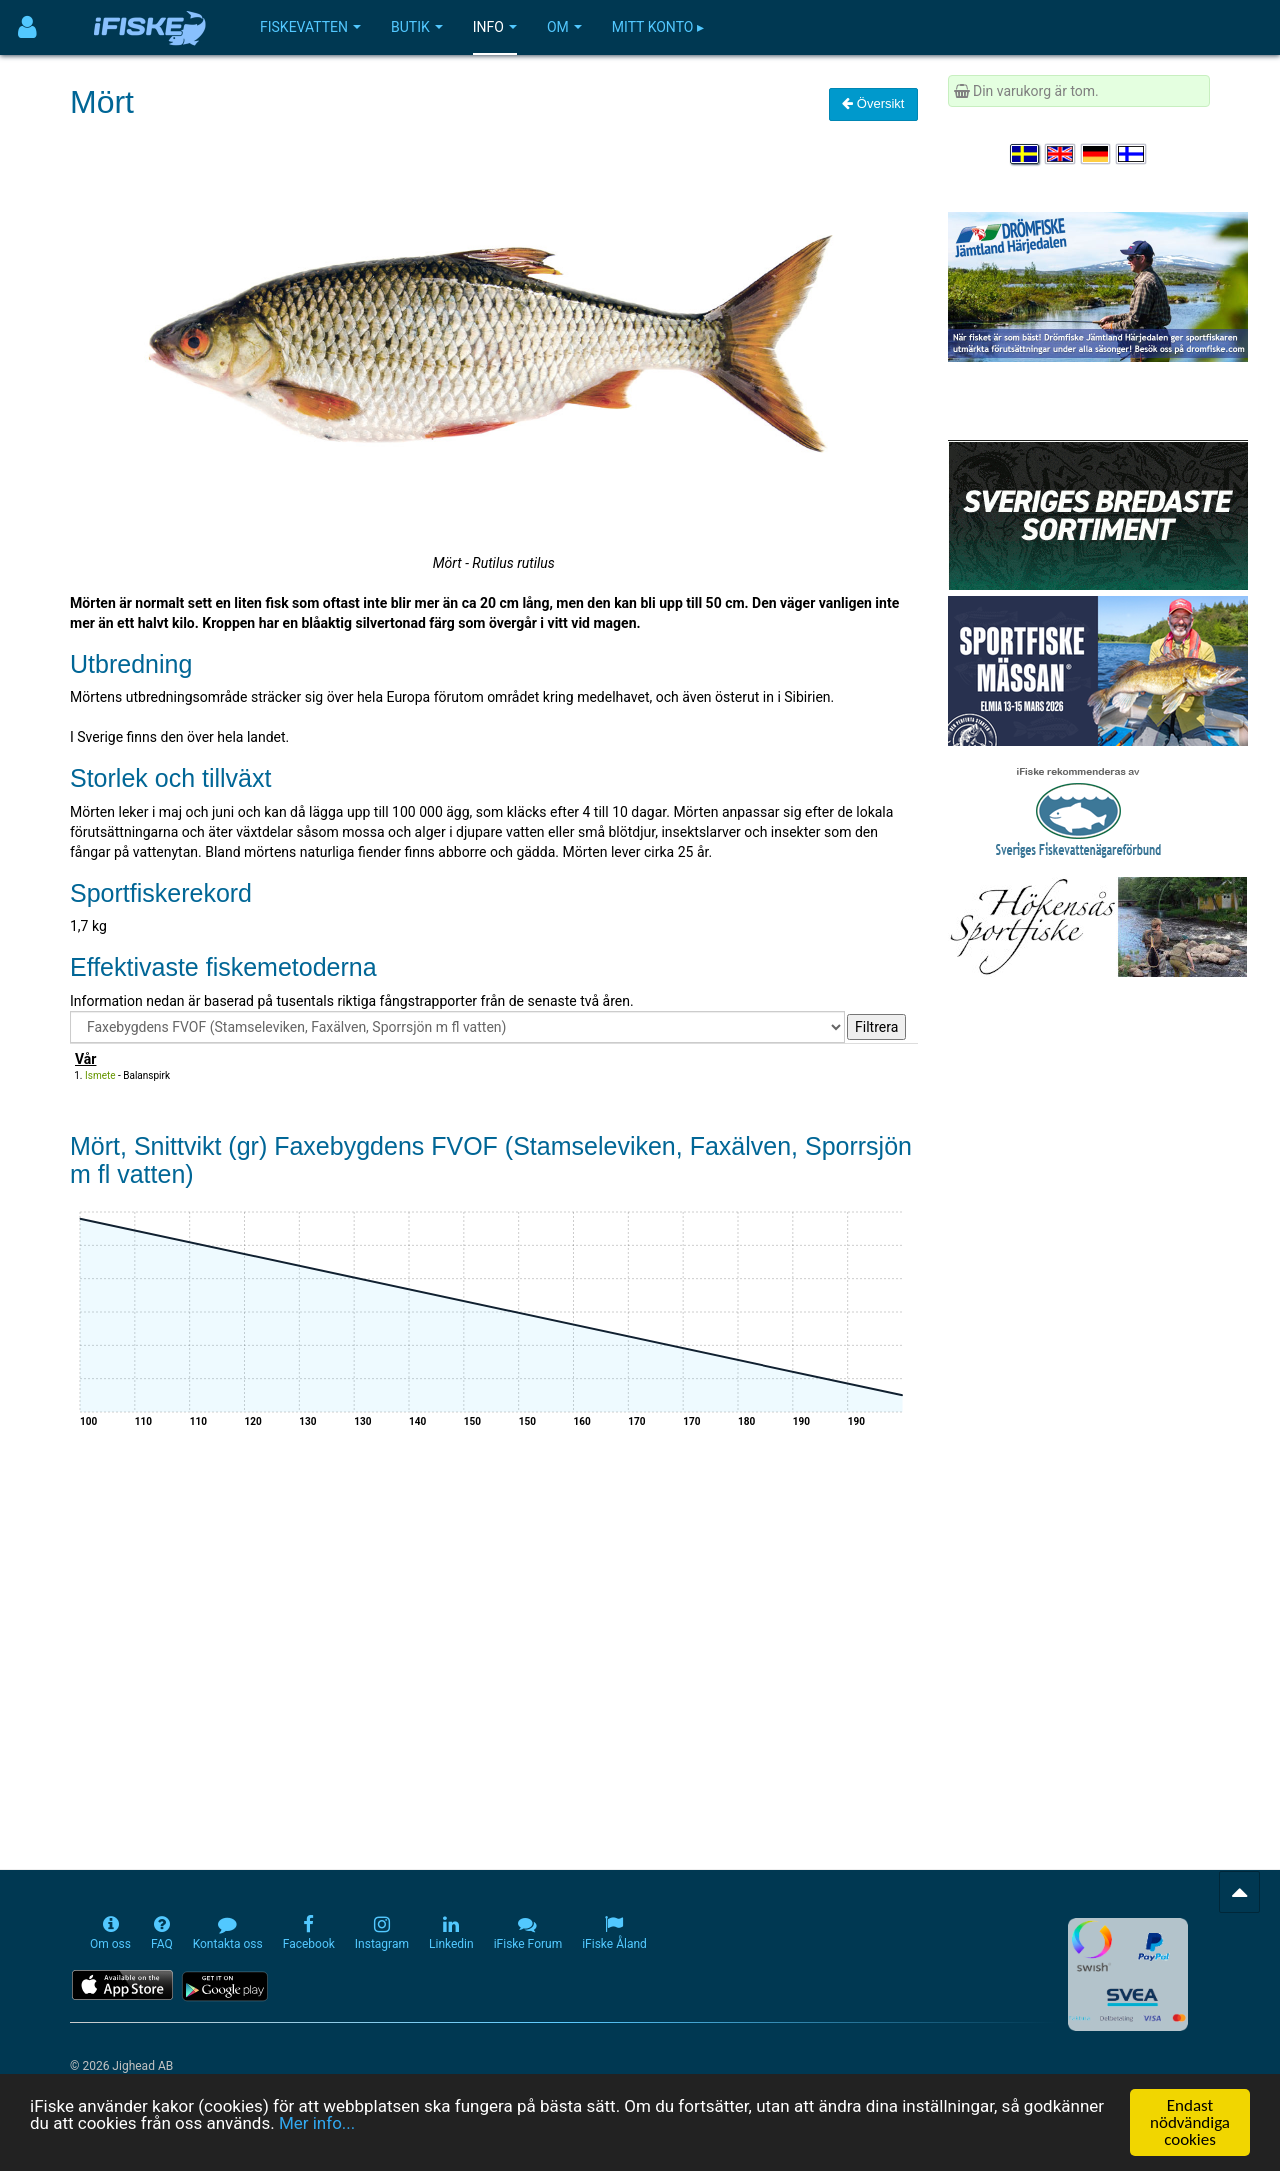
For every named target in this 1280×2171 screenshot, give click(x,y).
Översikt (873, 103)
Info (495, 27)
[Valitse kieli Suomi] (1132, 154)
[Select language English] (1061, 154)
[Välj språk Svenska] (1026, 154)
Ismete (100, 1075)
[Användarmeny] (27, 27)
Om (564, 27)
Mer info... (317, 2124)
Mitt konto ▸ (658, 27)
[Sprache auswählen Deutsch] (1097, 154)
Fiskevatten (310, 27)
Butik (417, 27)
